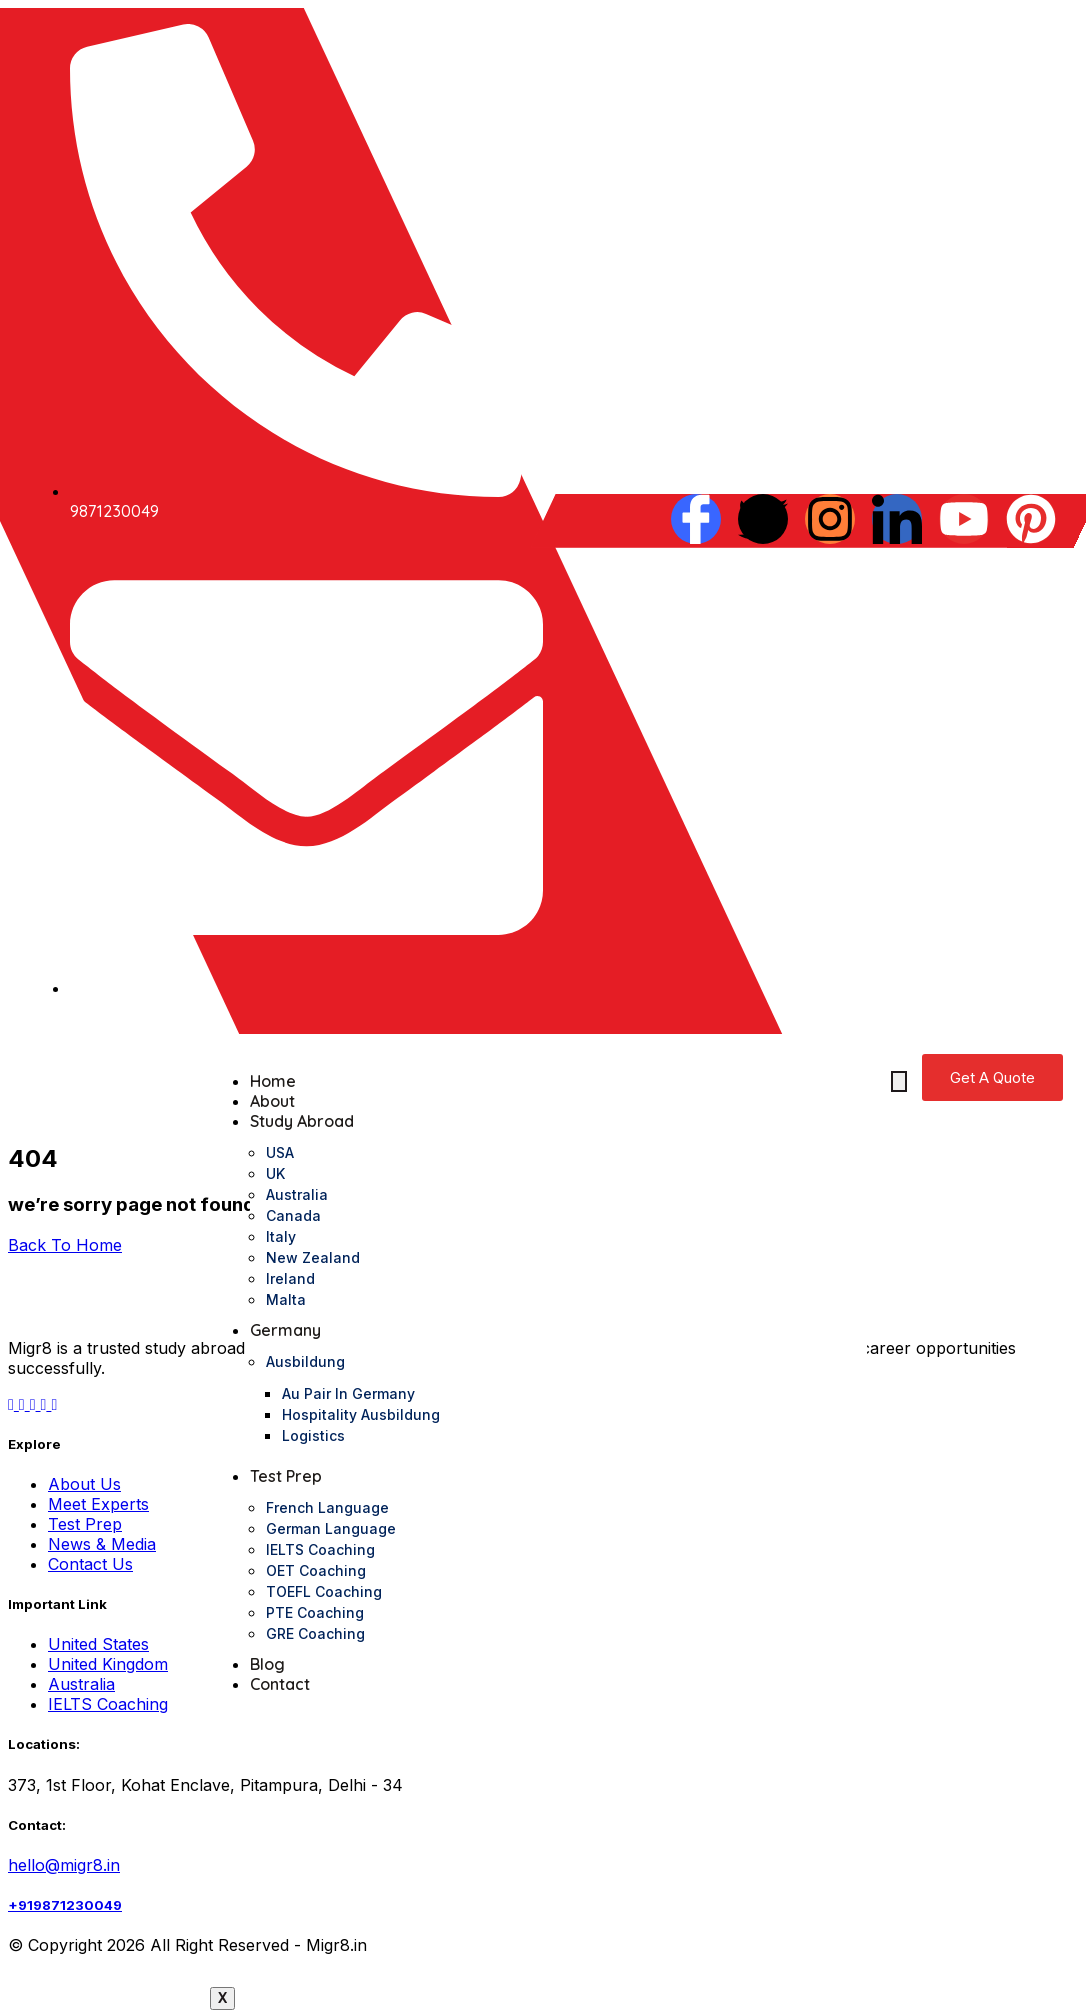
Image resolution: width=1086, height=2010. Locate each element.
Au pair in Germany (348, 1393)
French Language (327, 1507)
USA (280, 1152)
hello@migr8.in (64, 1865)
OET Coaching (316, 1570)
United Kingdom (108, 1664)
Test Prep (286, 1476)
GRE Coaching (315, 1633)
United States (98, 1644)
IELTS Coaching (320, 1549)
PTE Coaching (315, 1612)
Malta (286, 1299)
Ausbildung (305, 1361)
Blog (267, 1664)
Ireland (290, 1278)
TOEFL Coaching (324, 1591)
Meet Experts (98, 1504)
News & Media (102, 1544)
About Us (84, 1484)
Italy (281, 1236)
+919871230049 (65, 1905)
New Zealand (313, 1257)
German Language (331, 1528)
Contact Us (90, 1564)
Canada (293, 1215)
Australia (297, 1194)
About (272, 1101)
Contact (280, 1684)
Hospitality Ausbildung (361, 1414)
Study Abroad (302, 1121)
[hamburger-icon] (899, 1081)
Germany (285, 1330)
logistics (313, 1435)
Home (273, 1081)
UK (275, 1173)
